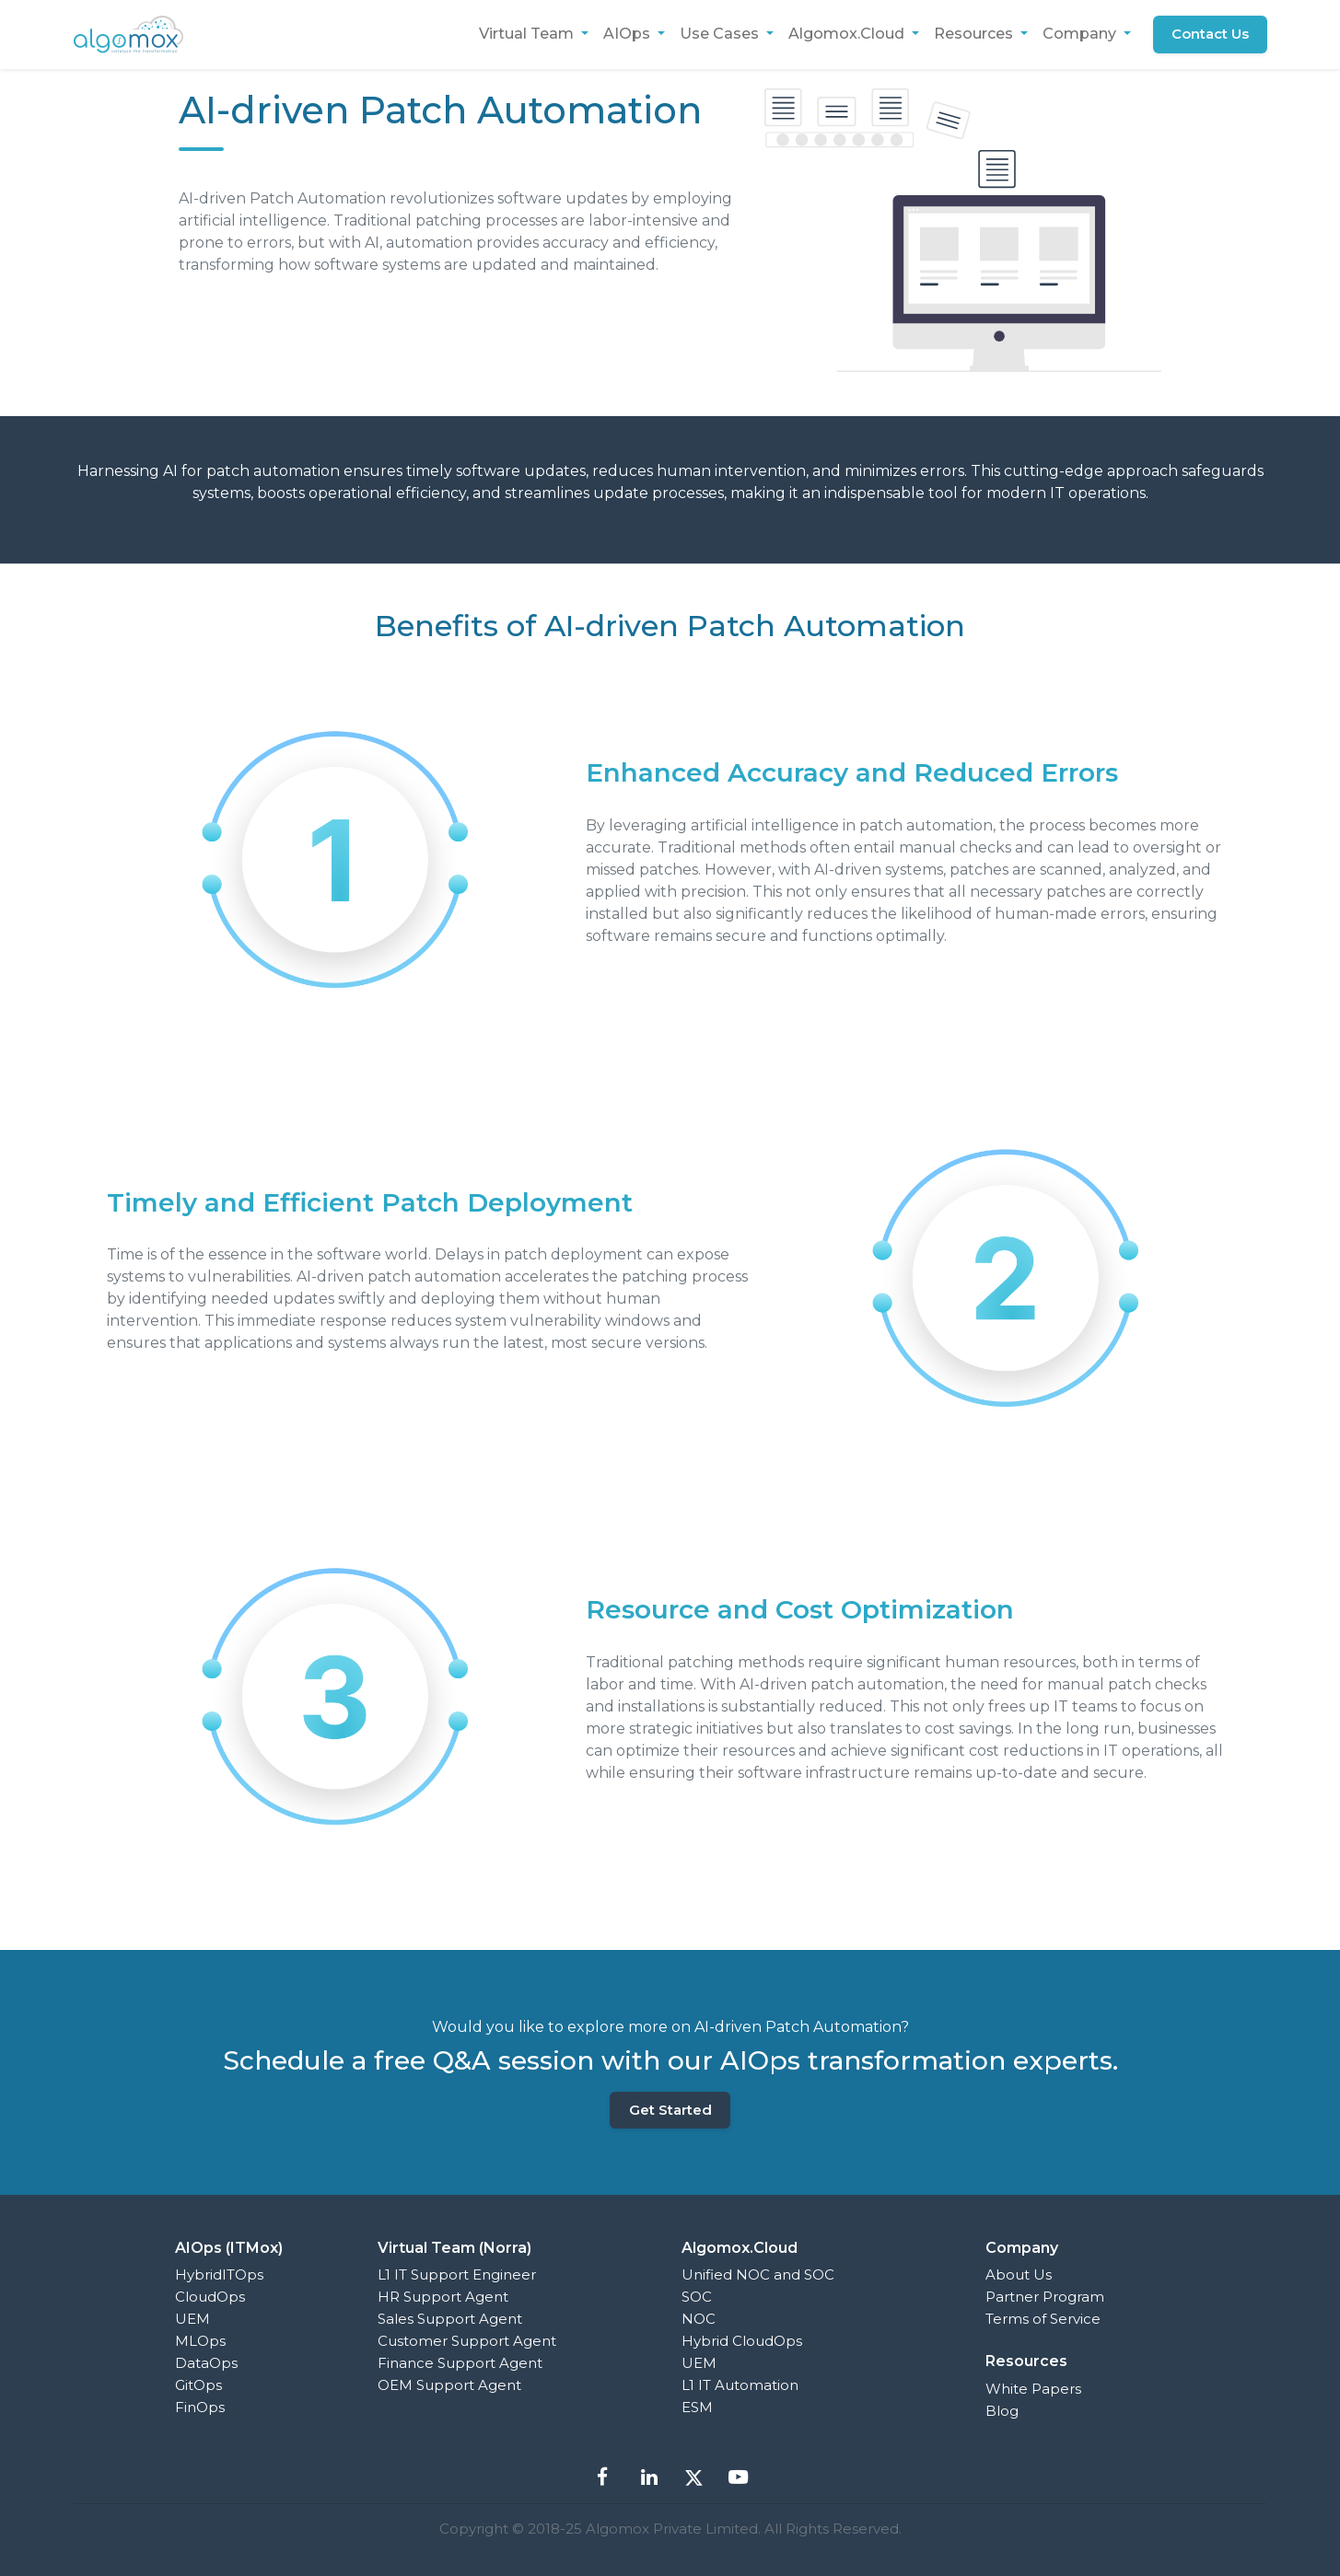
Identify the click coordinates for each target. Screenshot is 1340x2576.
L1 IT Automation (740, 2385)
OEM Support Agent (449, 2385)
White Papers (1033, 2388)
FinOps (200, 2407)
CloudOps (210, 2296)
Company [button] (1080, 33)
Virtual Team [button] (527, 33)
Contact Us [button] (1209, 33)
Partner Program (1044, 2296)
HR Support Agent (443, 2296)
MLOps (200, 2341)
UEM (192, 2318)
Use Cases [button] (720, 33)
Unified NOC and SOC (758, 2274)
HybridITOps (219, 2274)
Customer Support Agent (467, 2341)
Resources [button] (974, 33)
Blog (1002, 2410)
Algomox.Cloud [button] (847, 33)
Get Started (670, 2109)
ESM (697, 2407)
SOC (697, 2296)
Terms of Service (1043, 2318)
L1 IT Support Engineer (457, 2274)
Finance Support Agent (460, 2363)
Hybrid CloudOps (742, 2341)
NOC (699, 2318)
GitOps (198, 2385)
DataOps (206, 2363)
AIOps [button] (627, 33)
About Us (1018, 2274)
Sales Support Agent (450, 2318)
